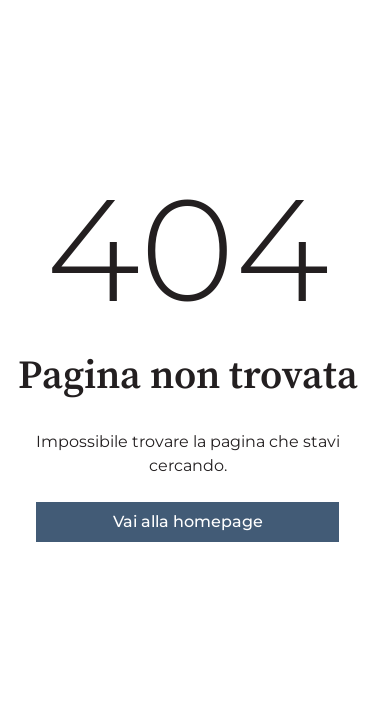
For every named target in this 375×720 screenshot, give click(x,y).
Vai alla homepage (188, 521)
